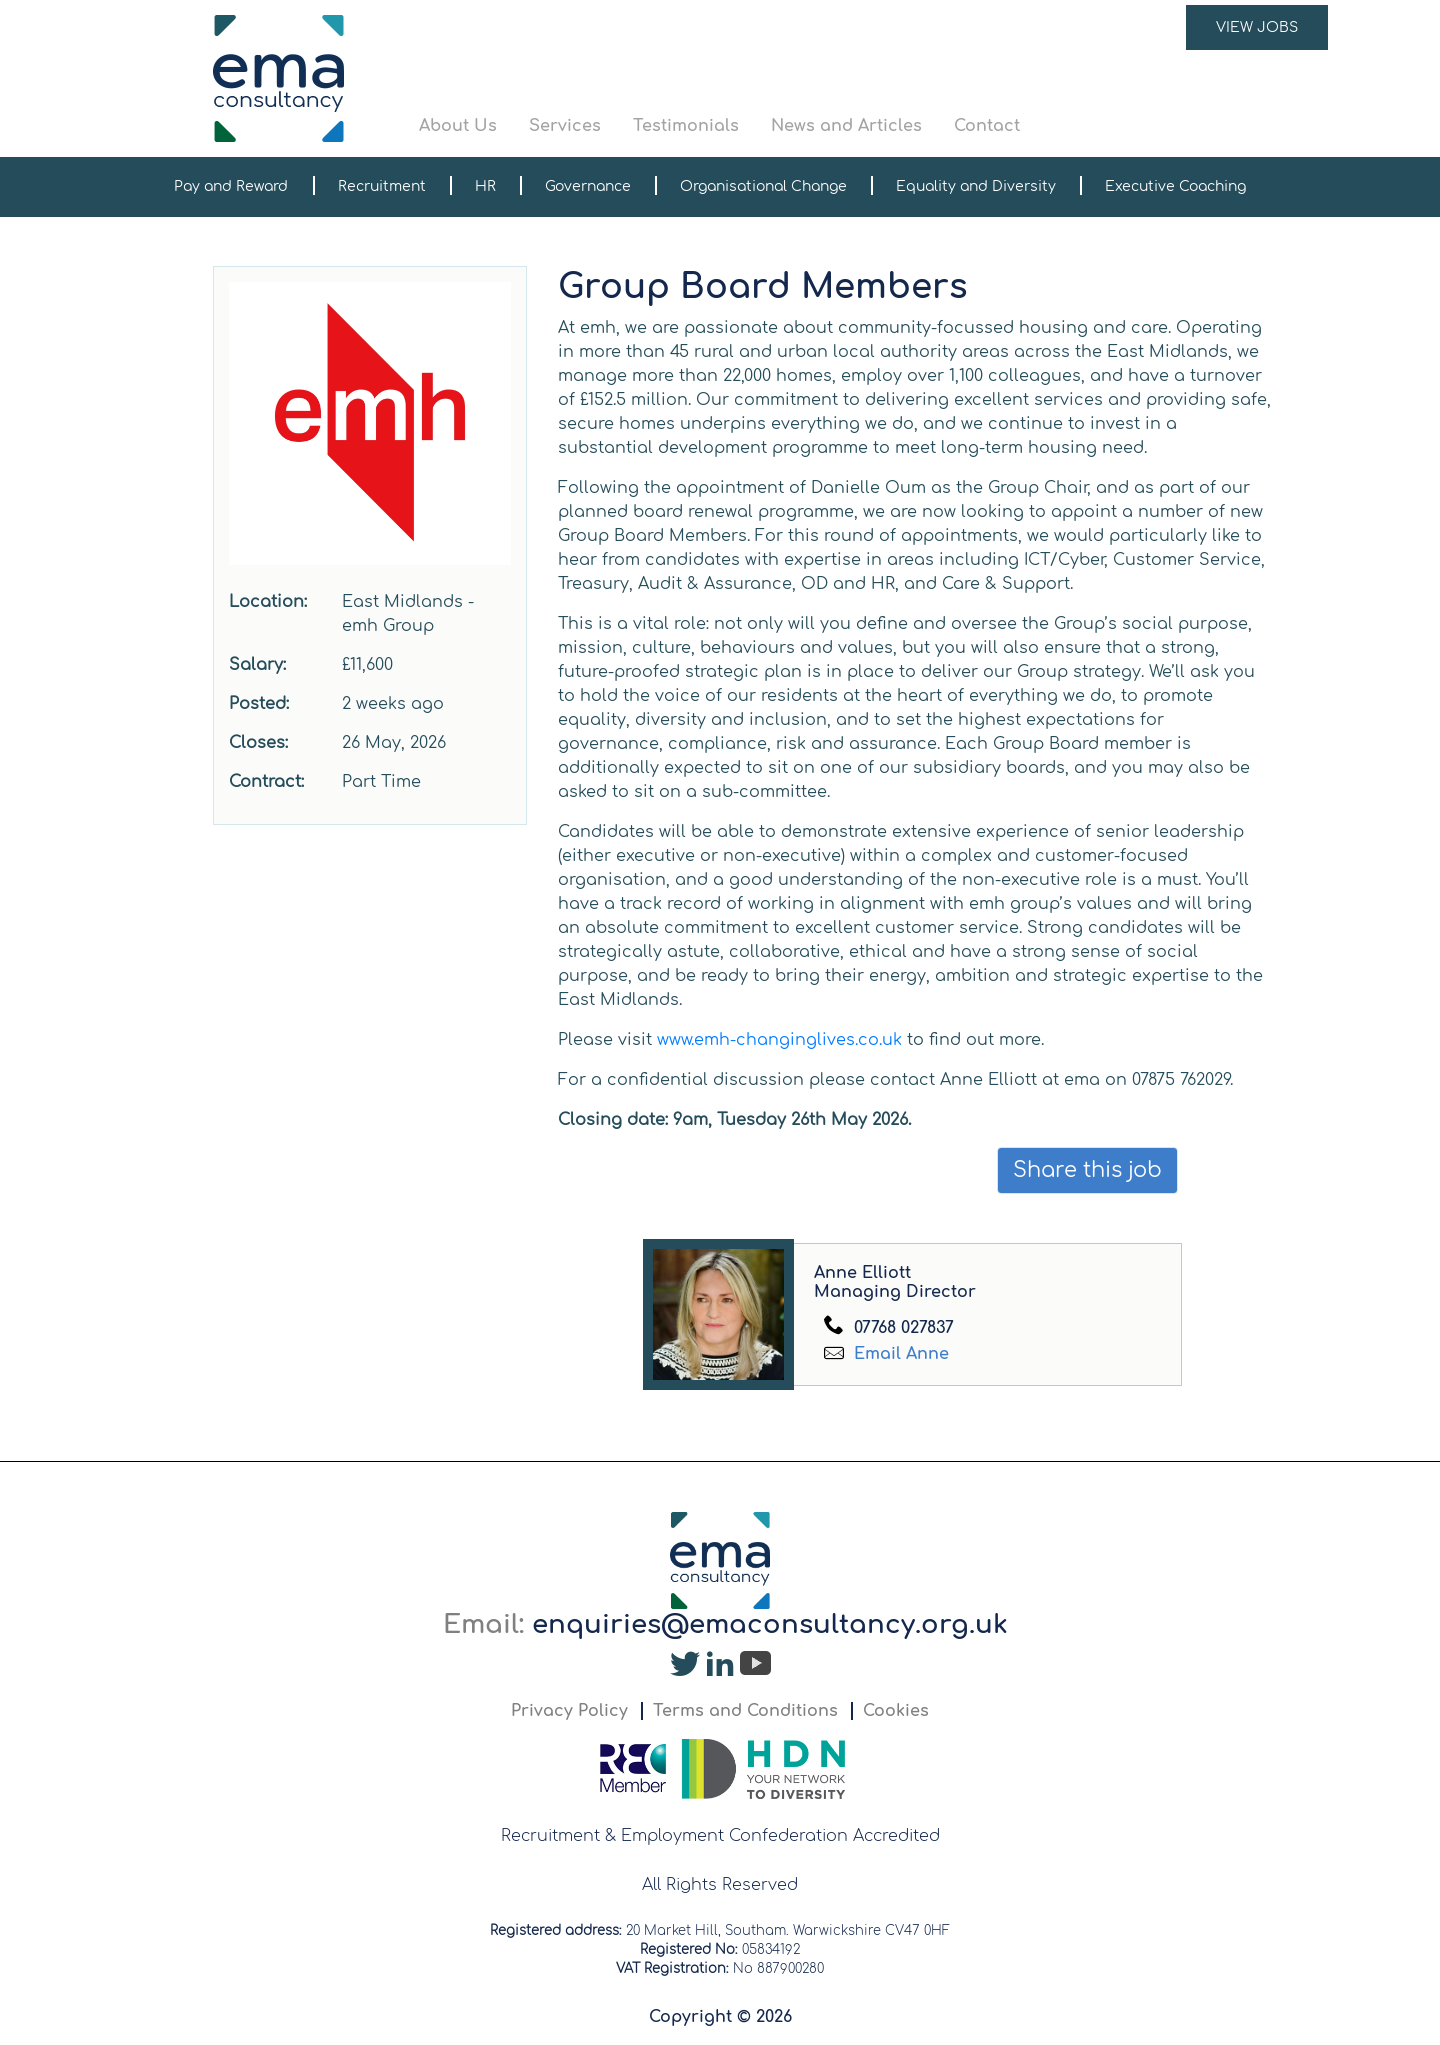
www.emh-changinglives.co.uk (779, 1040)
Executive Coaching (1175, 186)
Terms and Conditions (745, 1711)
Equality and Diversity (976, 186)
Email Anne (899, 1354)
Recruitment (382, 186)
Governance (588, 186)
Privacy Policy (569, 1711)
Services (565, 126)
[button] (874, 78)
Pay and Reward (231, 186)
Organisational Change (763, 186)
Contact (987, 126)
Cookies (896, 1711)
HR (485, 186)
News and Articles (846, 126)
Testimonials (686, 126)
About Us (458, 126)
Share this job (1087, 1170)
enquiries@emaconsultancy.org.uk (770, 1624)
